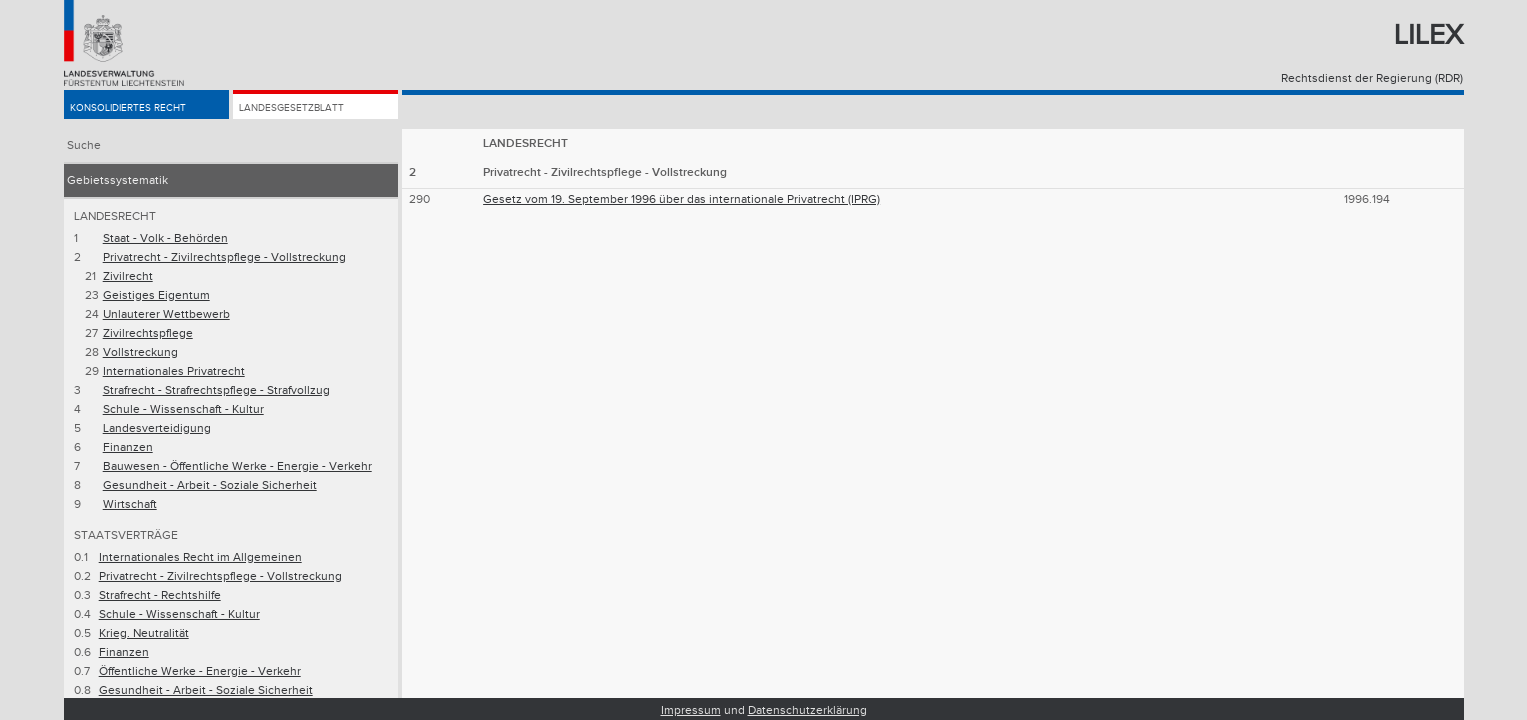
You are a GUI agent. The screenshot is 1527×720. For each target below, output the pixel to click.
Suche (84, 145)
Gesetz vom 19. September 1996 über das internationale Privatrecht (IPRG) (681, 199)
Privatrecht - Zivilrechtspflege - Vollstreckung (224, 257)
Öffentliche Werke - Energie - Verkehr (200, 671)
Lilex (1428, 35)
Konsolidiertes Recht (139, 111)
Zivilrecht (128, 276)
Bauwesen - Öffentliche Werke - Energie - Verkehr (237, 466)
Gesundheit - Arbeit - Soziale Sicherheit (210, 485)
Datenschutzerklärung (807, 710)
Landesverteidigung (157, 428)
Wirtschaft (130, 504)
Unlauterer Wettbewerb (166, 314)
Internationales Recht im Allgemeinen (200, 557)
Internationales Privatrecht (174, 371)
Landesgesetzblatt (302, 111)
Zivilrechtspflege (148, 333)
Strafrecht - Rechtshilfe (160, 595)
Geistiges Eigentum (156, 295)
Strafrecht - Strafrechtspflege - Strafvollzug (216, 390)
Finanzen (128, 447)
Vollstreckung (140, 352)
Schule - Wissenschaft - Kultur (183, 409)
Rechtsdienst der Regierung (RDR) (1372, 78)
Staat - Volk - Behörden (165, 238)
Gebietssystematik (117, 180)
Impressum (691, 710)
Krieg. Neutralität (144, 633)
